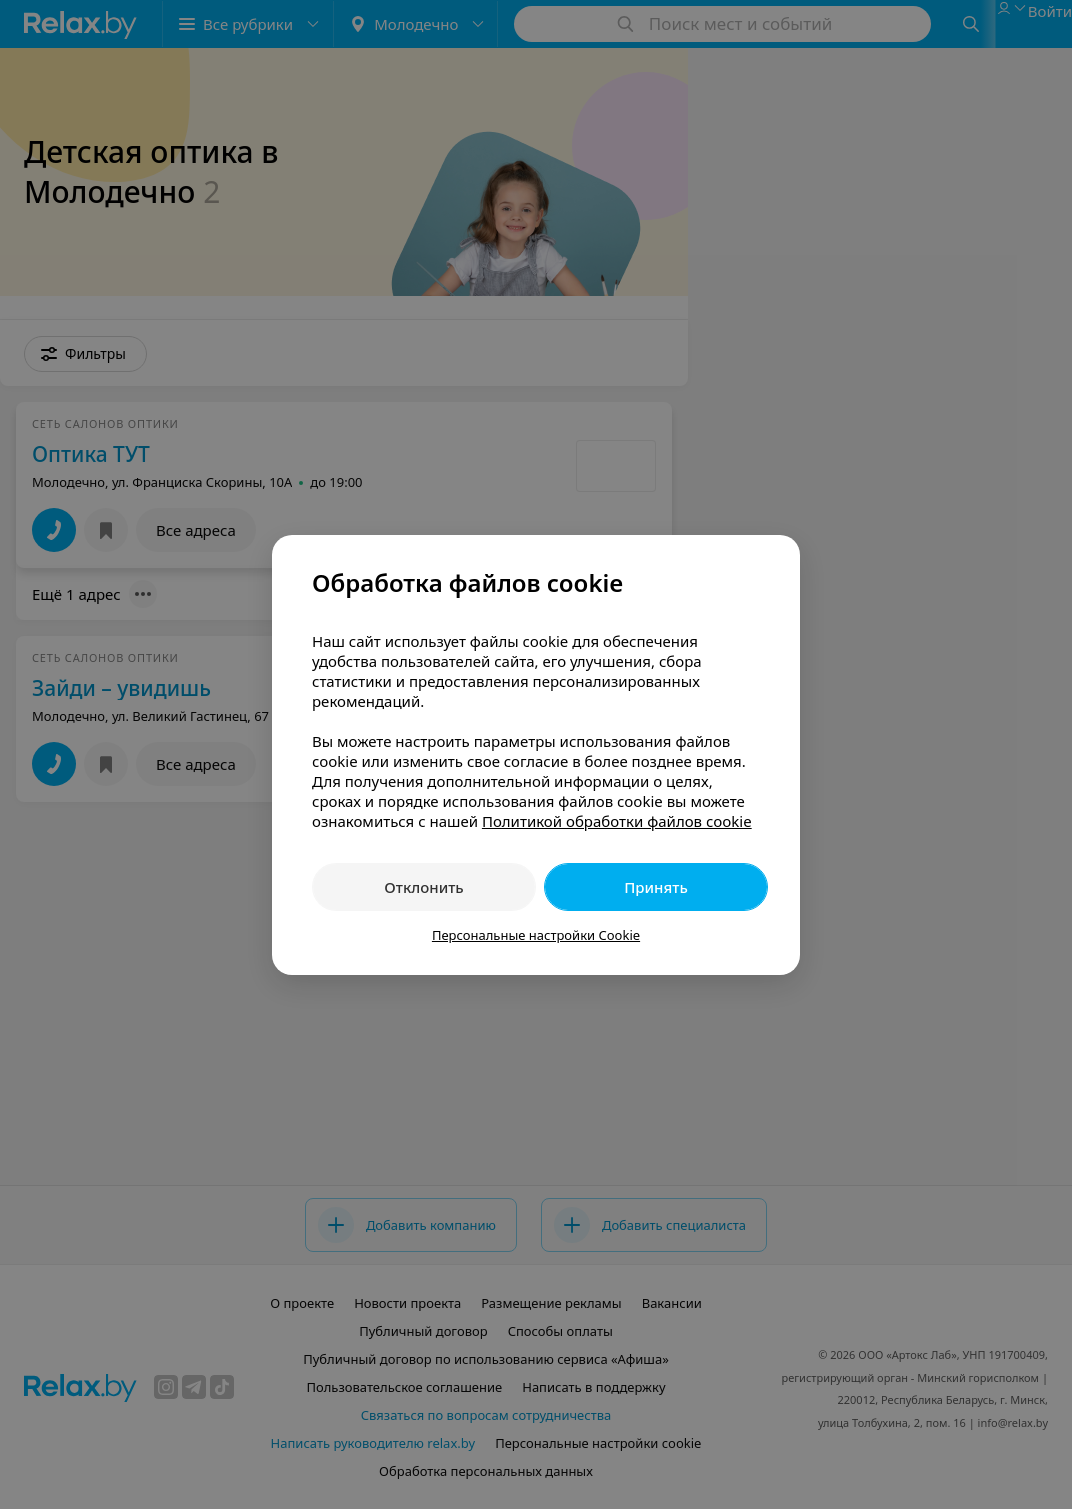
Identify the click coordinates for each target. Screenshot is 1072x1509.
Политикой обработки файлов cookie (617, 821)
